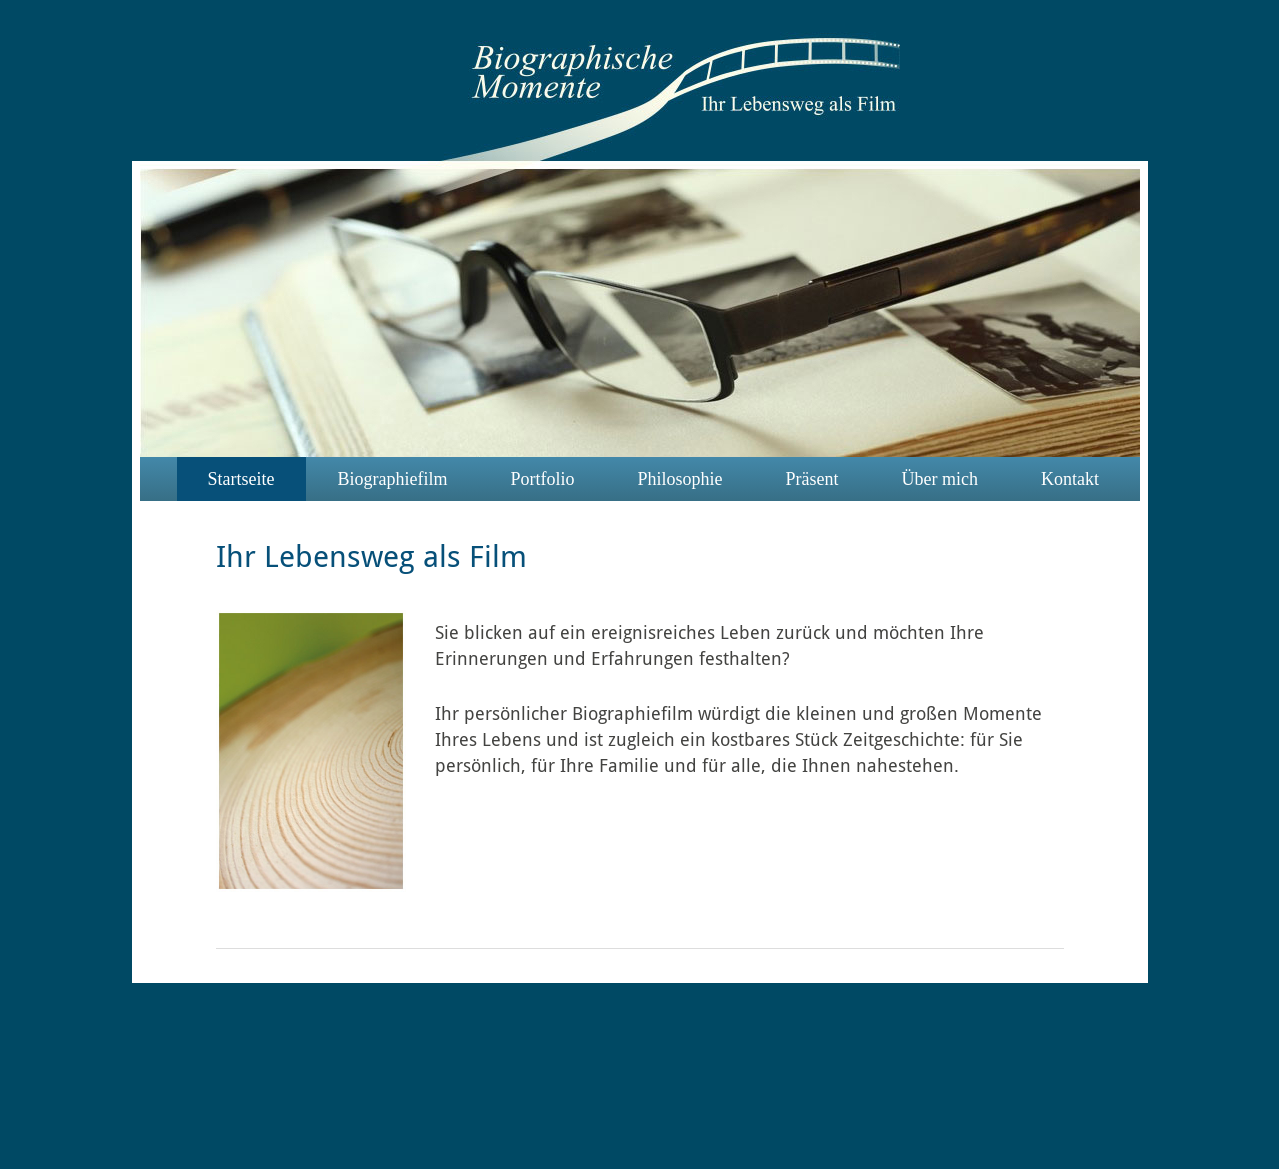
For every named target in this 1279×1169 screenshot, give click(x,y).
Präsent (812, 479)
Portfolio (542, 479)
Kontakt (1070, 479)
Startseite (241, 479)
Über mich (940, 479)
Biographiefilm (392, 479)
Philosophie (679, 479)
